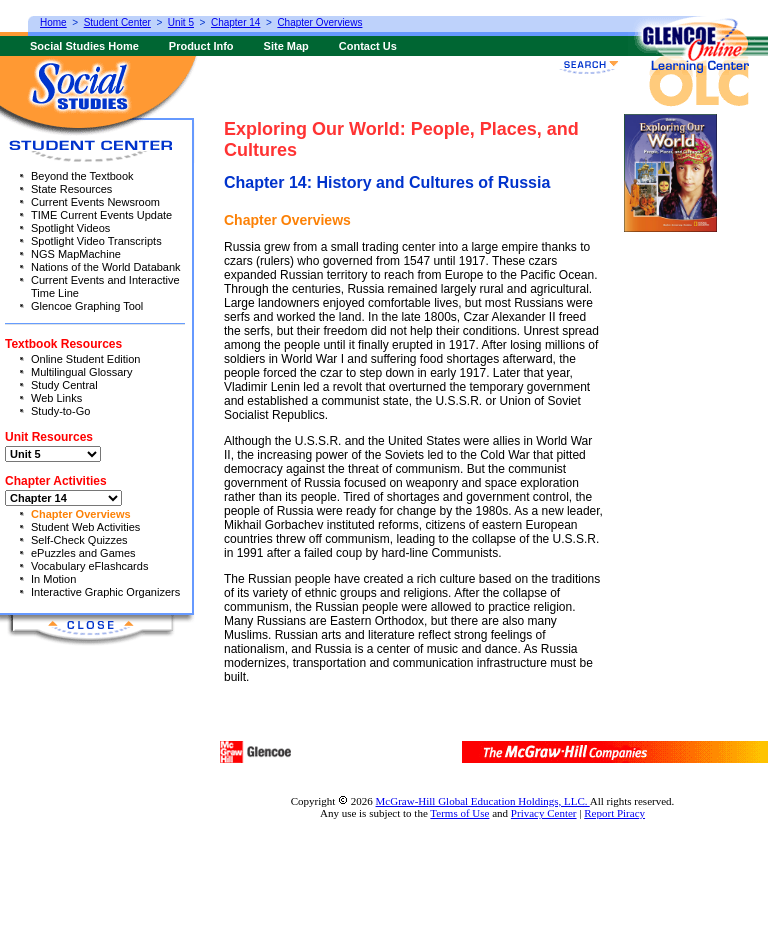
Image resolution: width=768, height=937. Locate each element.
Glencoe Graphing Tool (87, 306)
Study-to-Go (60, 411)
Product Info (201, 46)
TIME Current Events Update (101, 215)
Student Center (117, 22)
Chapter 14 (235, 22)
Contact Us (368, 46)
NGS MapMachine (76, 254)
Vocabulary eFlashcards (89, 566)
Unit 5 (181, 22)
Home (53, 22)
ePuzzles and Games (83, 553)
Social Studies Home (84, 46)
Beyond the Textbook (82, 176)
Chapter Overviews (81, 514)
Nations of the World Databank (106, 267)
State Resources (71, 189)
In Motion (53, 579)
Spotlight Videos (70, 228)
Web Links (56, 398)
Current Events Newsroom (95, 202)
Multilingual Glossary (81, 372)
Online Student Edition (85, 359)
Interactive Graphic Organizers (105, 592)
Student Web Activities (85, 527)
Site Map (286, 46)
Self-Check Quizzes (79, 540)
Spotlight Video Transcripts (96, 241)
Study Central (64, 385)
